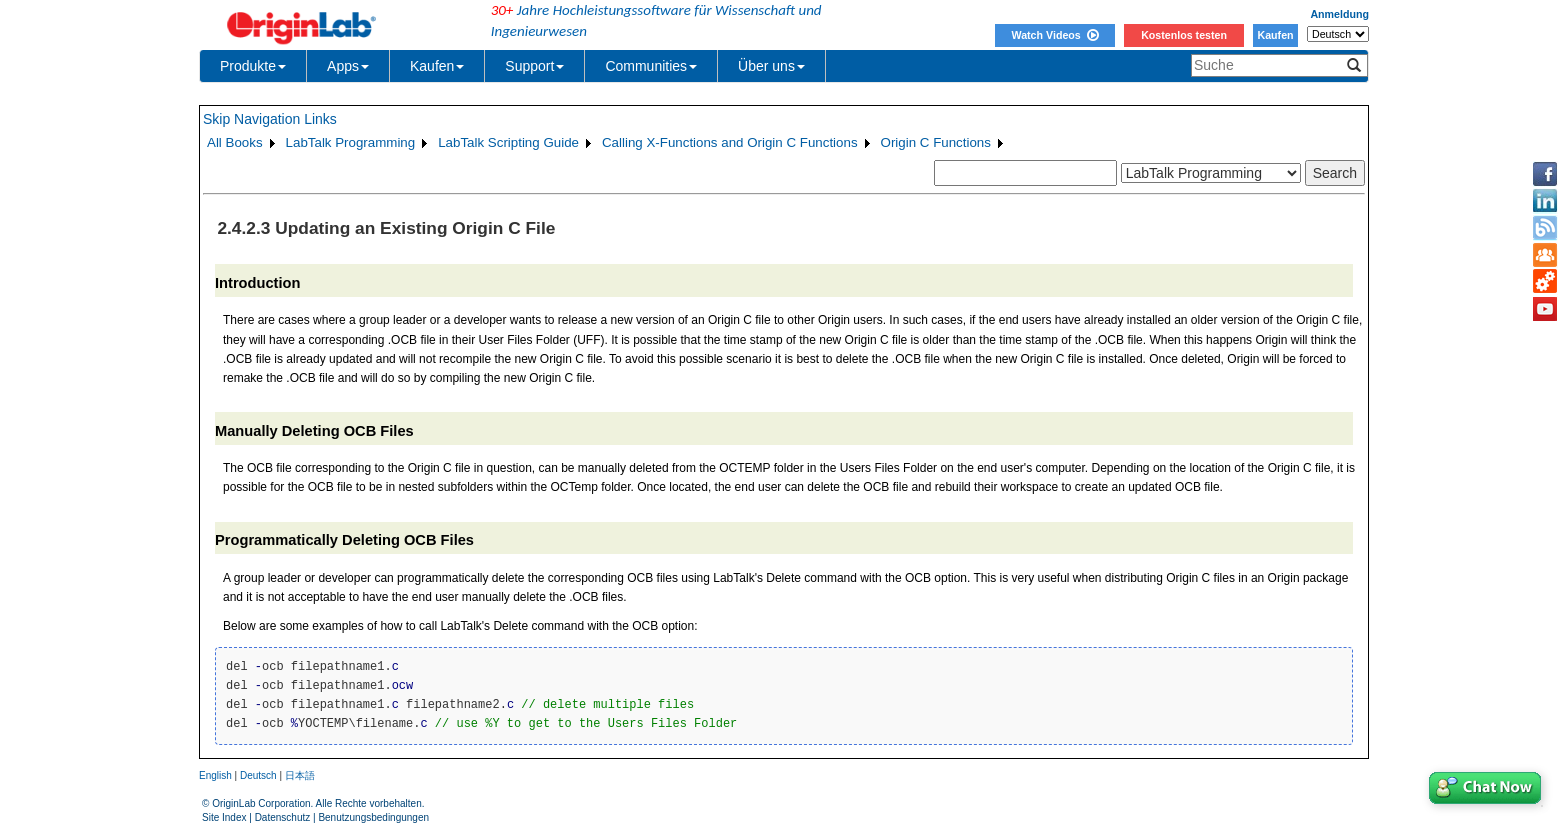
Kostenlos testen (1184, 35)
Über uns (771, 66)
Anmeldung (1339, 14)
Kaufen (1275, 35)
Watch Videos (1054, 35)
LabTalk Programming (351, 142)
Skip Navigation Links (270, 119)
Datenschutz (283, 817)
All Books (235, 142)
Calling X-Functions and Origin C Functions (730, 142)
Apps (348, 66)
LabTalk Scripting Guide (508, 142)
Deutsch (258, 775)
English (215, 775)
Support (534, 66)
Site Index (224, 817)
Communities (651, 66)
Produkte (253, 66)
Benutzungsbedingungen (373, 817)
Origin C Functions (936, 142)
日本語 (300, 775)
